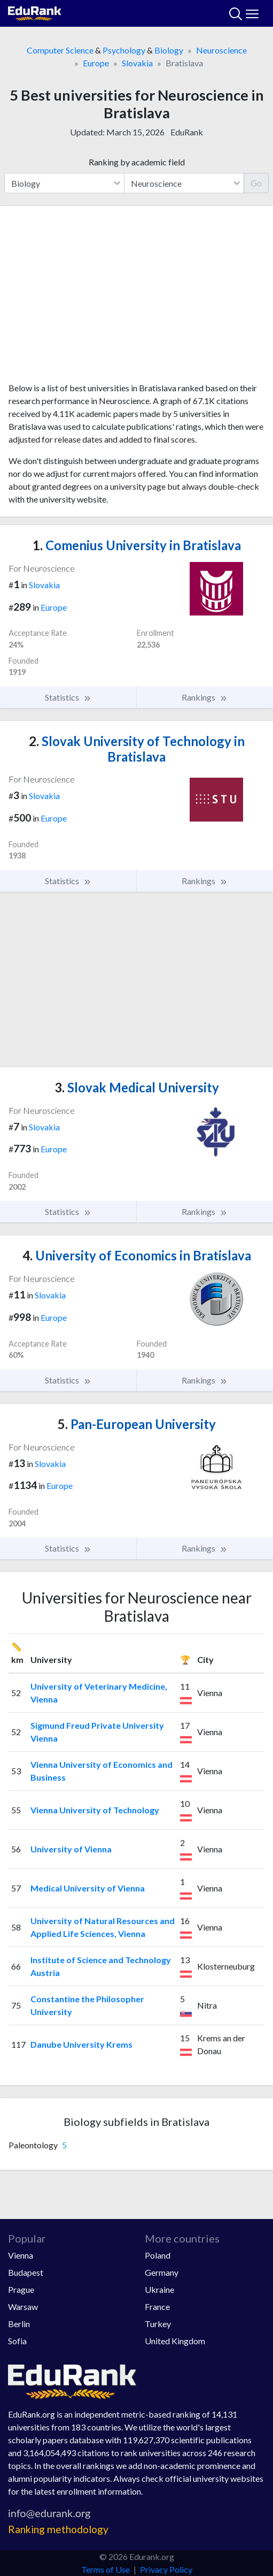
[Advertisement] (136, 298)
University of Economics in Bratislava (136, 1255)
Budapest (25, 2272)
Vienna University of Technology (94, 1810)
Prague (21, 2289)
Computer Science (60, 50)
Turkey (158, 2324)
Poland (157, 2255)
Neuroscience (221, 50)
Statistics (68, 697)
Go (256, 183)
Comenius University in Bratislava (137, 545)
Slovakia (137, 63)
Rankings (205, 697)
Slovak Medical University (136, 1087)
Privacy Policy (166, 2569)
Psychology (124, 50)
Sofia (17, 2341)
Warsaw (23, 2306)
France (157, 2306)
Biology (168, 50)
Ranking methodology (58, 2529)
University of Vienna (71, 1849)
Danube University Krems (81, 2044)
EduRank (186, 132)
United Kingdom (175, 2341)
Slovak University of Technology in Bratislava (137, 748)
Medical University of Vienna (87, 1888)
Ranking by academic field (137, 162)
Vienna (20, 2255)
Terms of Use (105, 2569)
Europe (96, 63)
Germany (161, 2272)
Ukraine (159, 2289)
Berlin (19, 2324)
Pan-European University (137, 1424)
